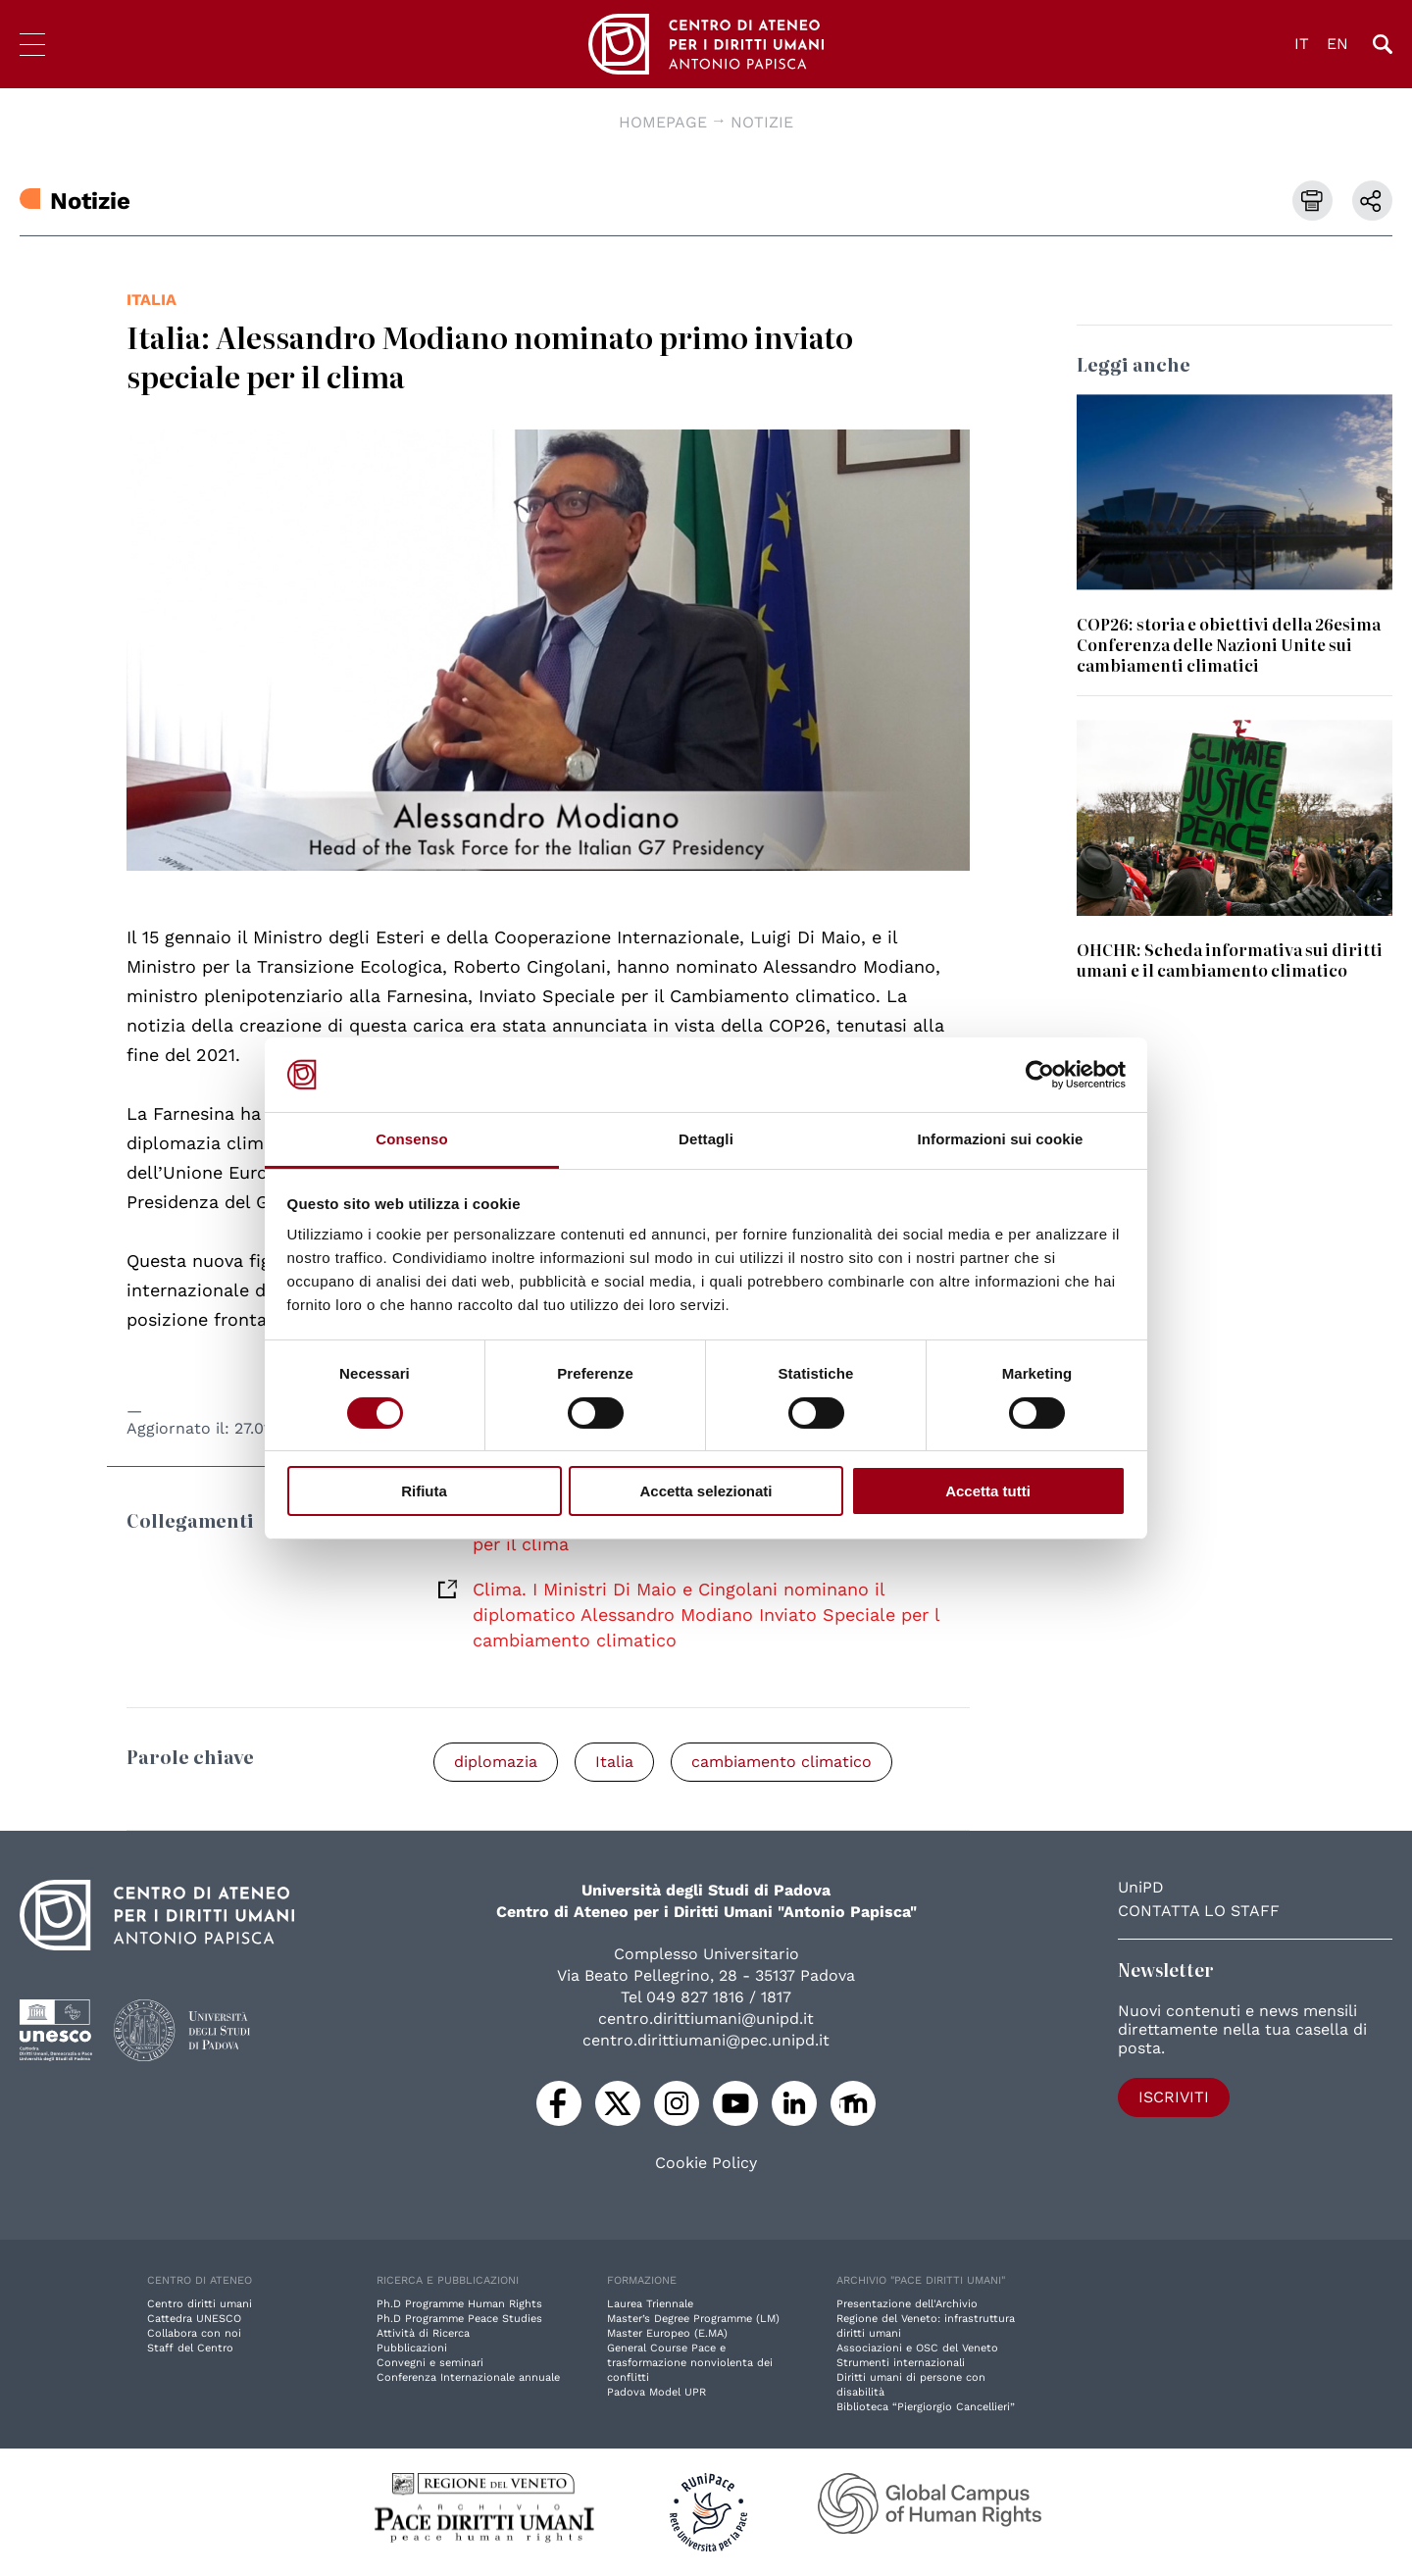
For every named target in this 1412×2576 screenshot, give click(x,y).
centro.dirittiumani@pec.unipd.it (706, 2040)
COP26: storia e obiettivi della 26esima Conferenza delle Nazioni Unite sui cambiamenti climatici (1229, 644)
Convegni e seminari (430, 2362)
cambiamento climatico (781, 1761)
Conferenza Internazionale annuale (468, 2377)
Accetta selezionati (705, 1491)
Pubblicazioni (412, 2348)
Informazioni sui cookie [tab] (1001, 1139)
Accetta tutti (988, 1491)
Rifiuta (424, 1491)
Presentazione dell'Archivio (907, 2304)
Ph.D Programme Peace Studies (459, 2318)
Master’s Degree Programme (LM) (693, 2318)
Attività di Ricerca (423, 2333)
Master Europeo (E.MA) (667, 2333)
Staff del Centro (190, 2348)
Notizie (762, 122)
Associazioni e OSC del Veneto (917, 2348)
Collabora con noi (194, 2333)
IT (1301, 43)
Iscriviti (1173, 2097)
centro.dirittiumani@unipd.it (706, 2018)
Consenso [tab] (411, 1139)
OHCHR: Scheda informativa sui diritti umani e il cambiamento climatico (1230, 959)
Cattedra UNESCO (194, 2318)
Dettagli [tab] (706, 1139)
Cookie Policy (706, 2163)
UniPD (1141, 1887)
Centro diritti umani (199, 2304)
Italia (151, 299)
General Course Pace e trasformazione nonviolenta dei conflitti (690, 2363)
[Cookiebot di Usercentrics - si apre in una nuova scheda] (1040, 1074)
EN (1337, 43)
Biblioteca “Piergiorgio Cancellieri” (925, 2406)
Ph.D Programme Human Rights (459, 2304)
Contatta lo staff (1199, 1910)
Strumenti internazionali (900, 2362)
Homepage (663, 122)
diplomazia (495, 1761)
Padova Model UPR (656, 2392)
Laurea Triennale (650, 2304)
